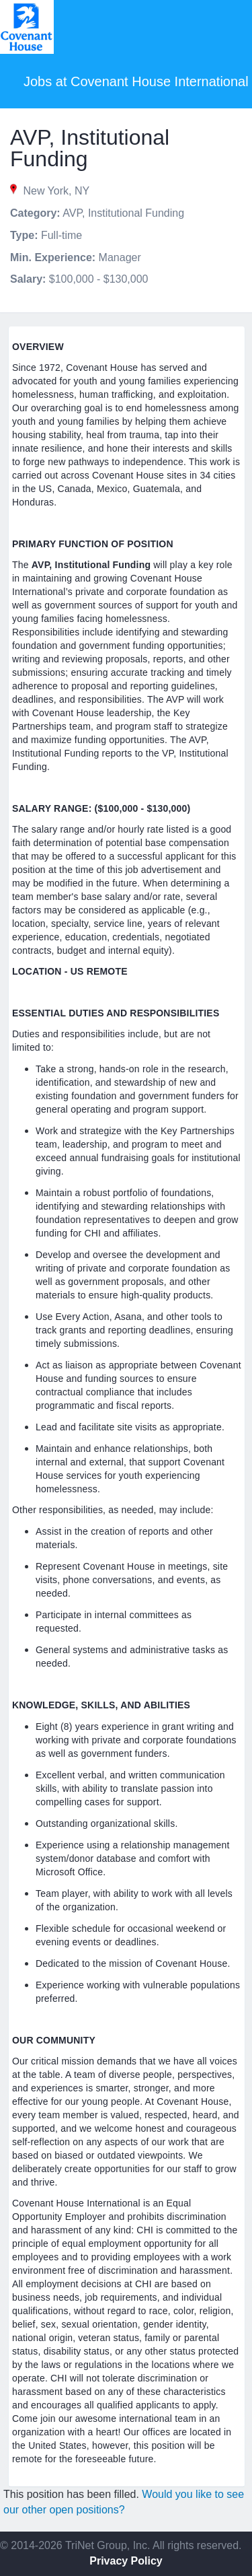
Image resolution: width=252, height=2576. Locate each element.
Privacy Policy (126, 2561)
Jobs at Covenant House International (136, 81)
